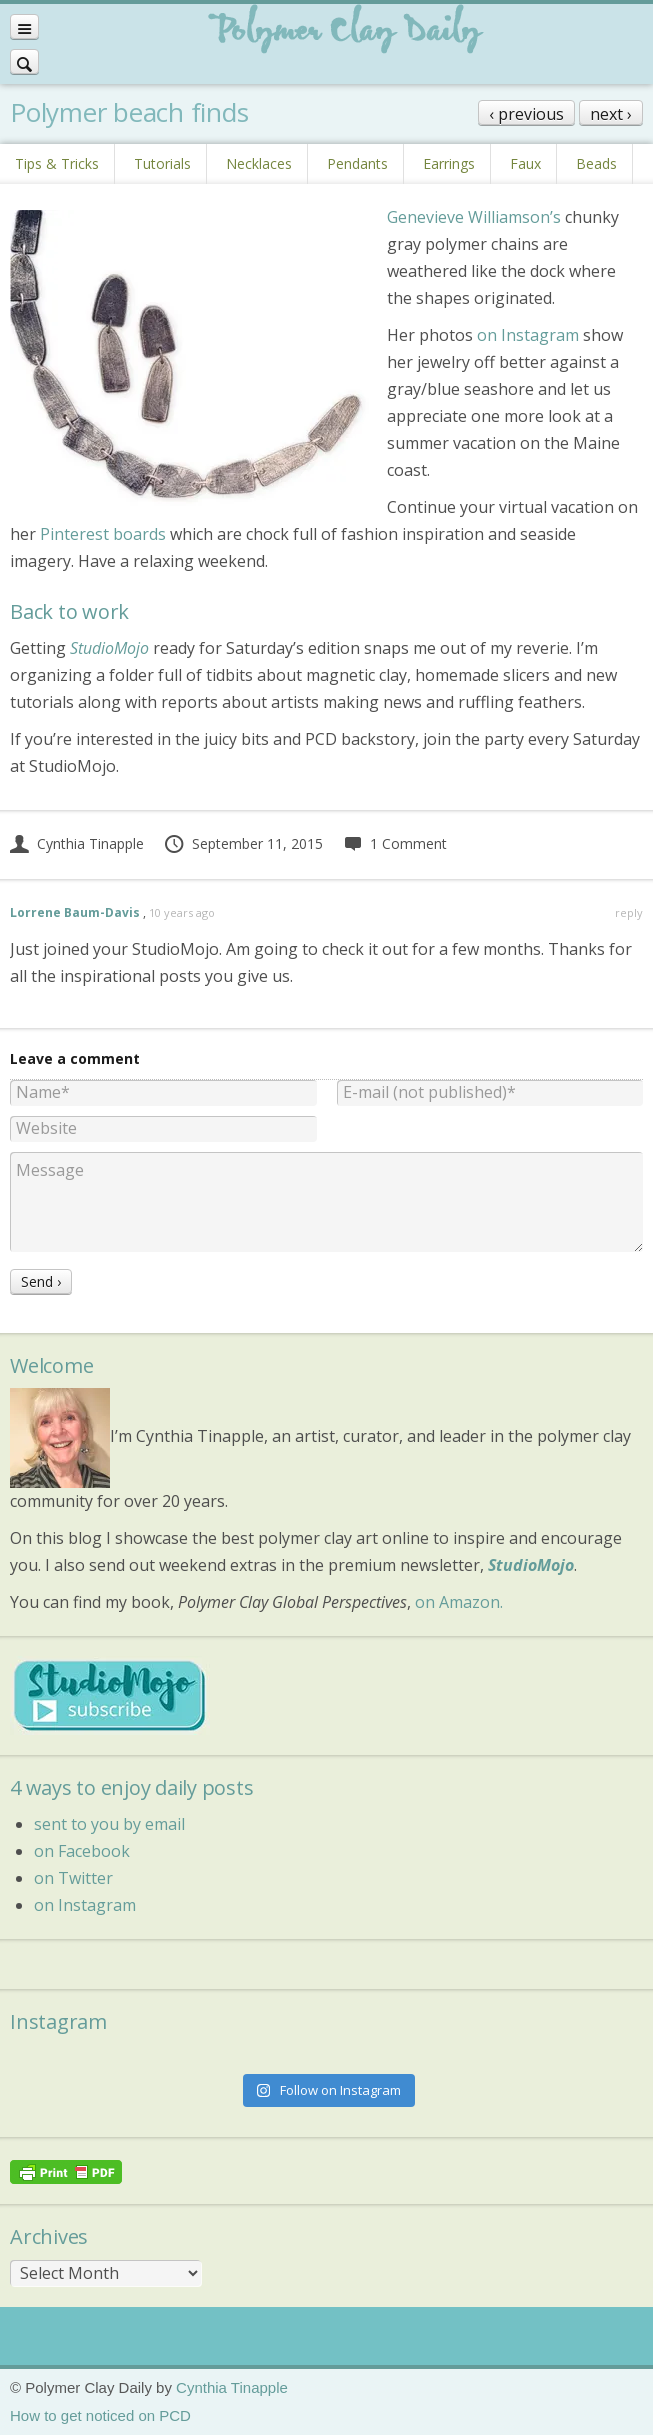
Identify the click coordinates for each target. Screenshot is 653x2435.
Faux (525, 163)
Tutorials (162, 163)
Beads (596, 163)
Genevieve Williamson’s (474, 217)
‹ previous (526, 114)
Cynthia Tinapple (77, 843)
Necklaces (259, 163)
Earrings (449, 163)
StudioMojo (531, 1565)
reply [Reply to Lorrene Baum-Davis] (629, 912)
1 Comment (395, 843)
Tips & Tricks (57, 163)
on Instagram (528, 335)
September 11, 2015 (243, 843)
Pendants (357, 163)
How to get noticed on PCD (100, 2415)
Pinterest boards (105, 534)
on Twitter (73, 1878)
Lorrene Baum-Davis (75, 912)
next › (611, 114)
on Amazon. (459, 1602)
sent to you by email (109, 1824)
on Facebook (82, 1851)
